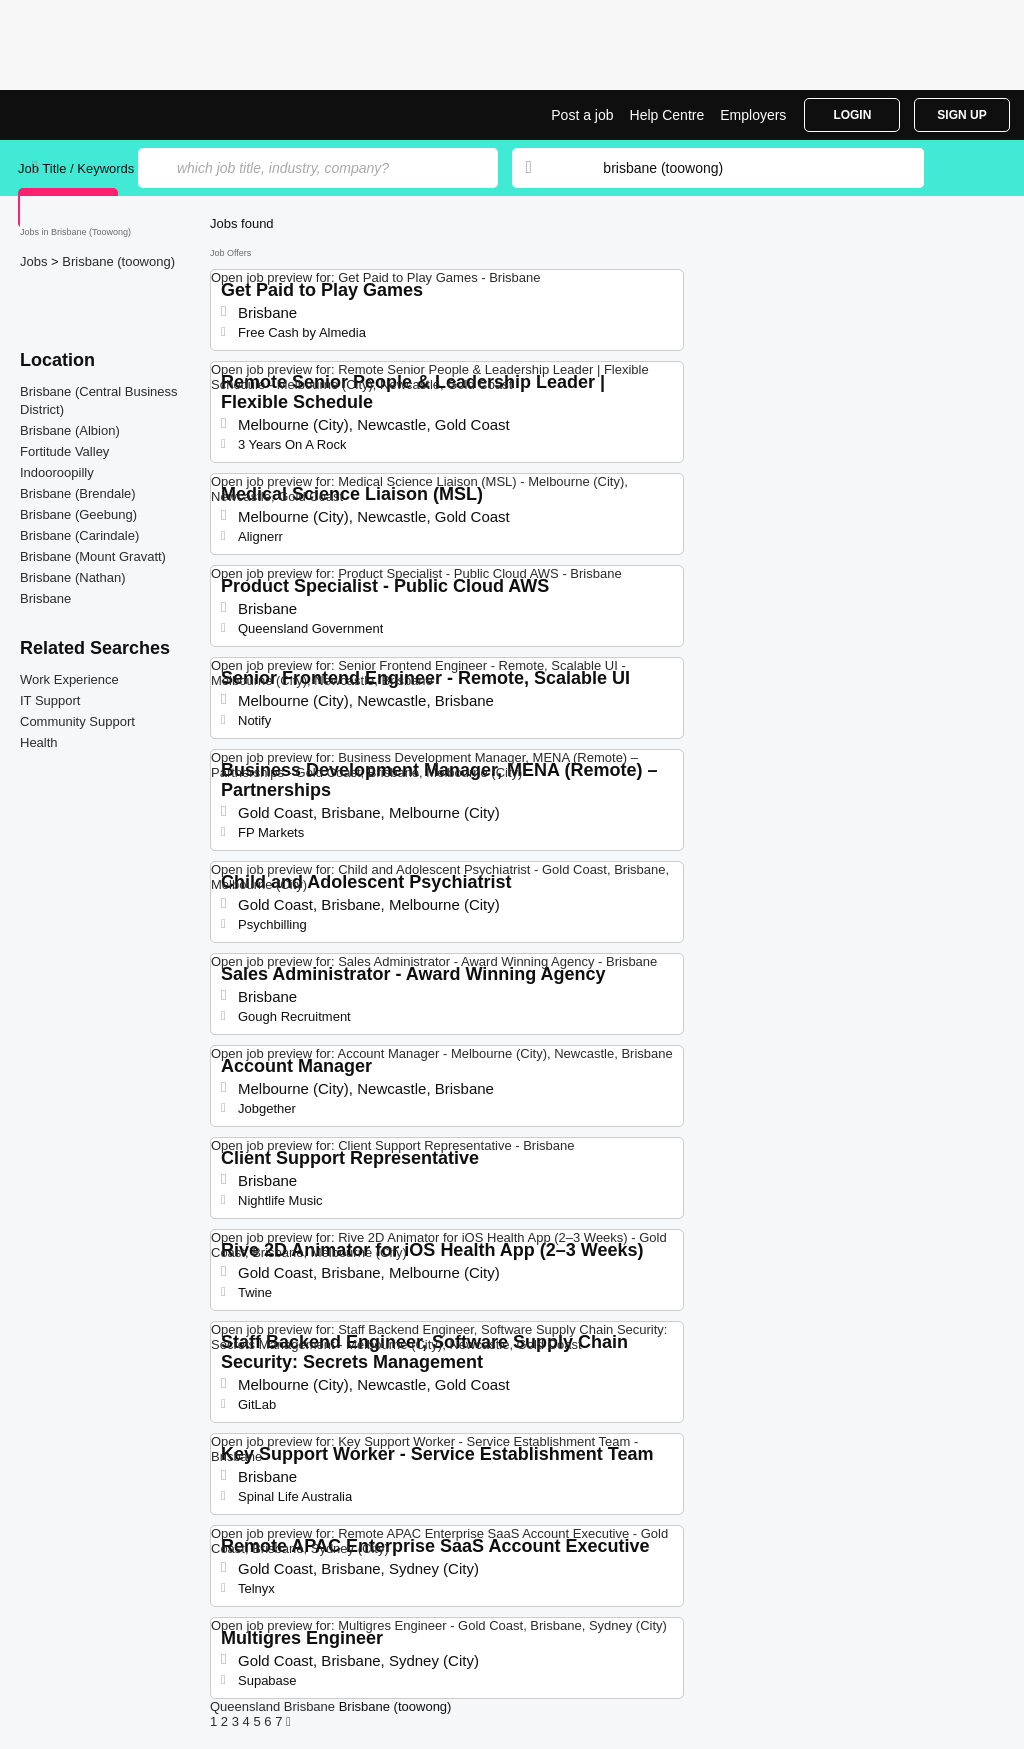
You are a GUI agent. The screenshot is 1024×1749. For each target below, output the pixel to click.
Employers (753, 115)
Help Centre (667, 115)
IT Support (50, 700)
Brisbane (45, 598)
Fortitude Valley (64, 451)
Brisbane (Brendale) (78, 493)
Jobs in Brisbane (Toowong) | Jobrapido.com (93, 115)
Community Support (77, 721)
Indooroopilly (57, 472)
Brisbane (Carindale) (79, 535)
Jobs (35, 261)
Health (39, 742)
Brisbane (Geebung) (78, 514)
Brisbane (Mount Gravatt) (93, 556)
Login (852, 115)
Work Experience (69, 679)
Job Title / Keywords (76, 168)
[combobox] (744, 168)
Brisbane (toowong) (118, 261)
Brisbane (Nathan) (73, 577)
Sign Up (961, 115)
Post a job (582, 115)
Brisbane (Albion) (70, 430)
